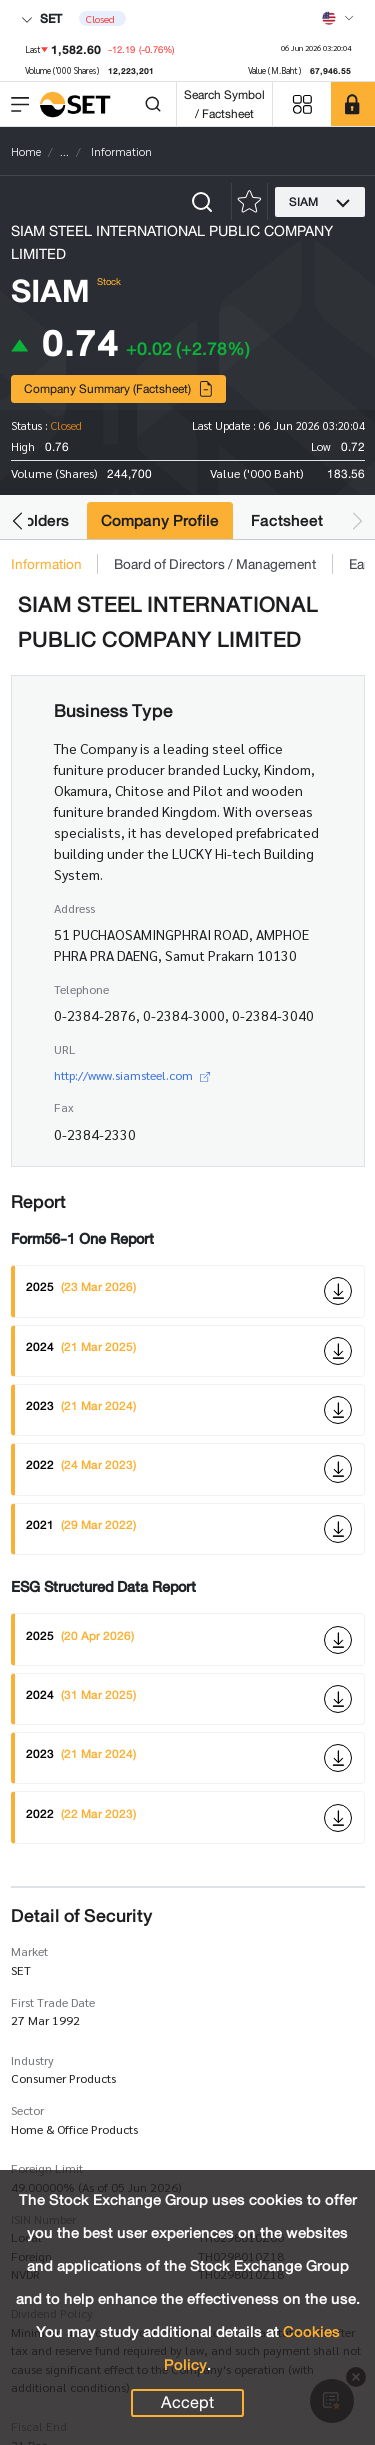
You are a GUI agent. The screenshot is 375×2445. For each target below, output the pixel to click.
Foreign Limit (47, 2168)
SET (41, 18)
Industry (32, 2060)
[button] (17, 521)
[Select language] (338, 18)
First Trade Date (53, 2002)
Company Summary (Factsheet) (119, 388)
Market (29, 1951)
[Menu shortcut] (302, 104)
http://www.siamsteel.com (132, 1075)
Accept (187, 2403)
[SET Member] (353, 104)
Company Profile (160, 520)
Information (46, 564)
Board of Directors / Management (215, 564)
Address (74, 908)
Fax (64, 1107)
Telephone (81, 989)
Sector (27, 2110)
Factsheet (287, 520)
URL (65, 1049)
